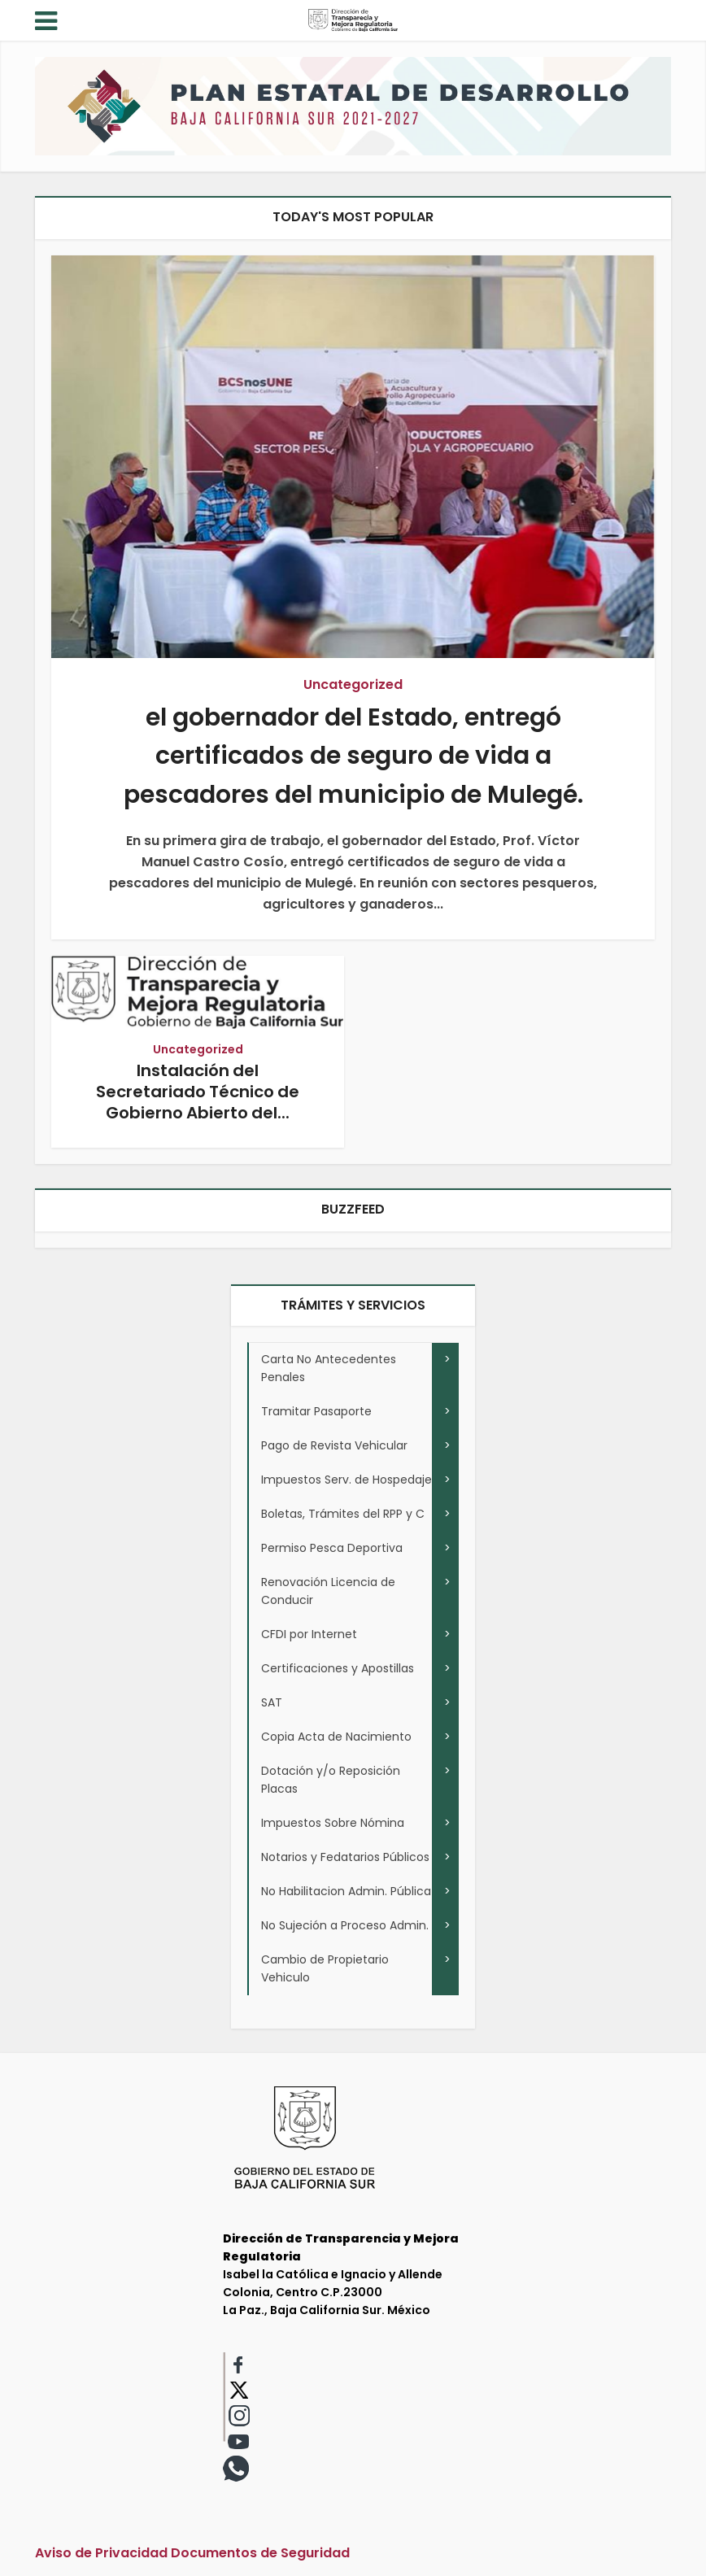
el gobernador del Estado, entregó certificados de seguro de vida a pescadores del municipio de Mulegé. (353, 755)
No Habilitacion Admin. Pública (346, 1891)
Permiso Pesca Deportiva (332, 1548)
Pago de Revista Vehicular (334, 1445)
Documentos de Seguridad (260, 2552)
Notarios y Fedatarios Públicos (345, 1857)
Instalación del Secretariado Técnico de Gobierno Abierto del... (197, 1091)
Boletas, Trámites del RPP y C (343, 1514)
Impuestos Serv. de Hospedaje (346, 1479)
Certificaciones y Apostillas (337, 1668)
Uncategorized (353, 684)
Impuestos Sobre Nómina (332, 1823)
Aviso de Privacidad (101, 2552)
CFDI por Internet (309, 1634)
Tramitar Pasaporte (316, 1411)
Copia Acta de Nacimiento (336, 1736)
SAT (271, 1702)
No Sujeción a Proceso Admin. (345, 1925)
